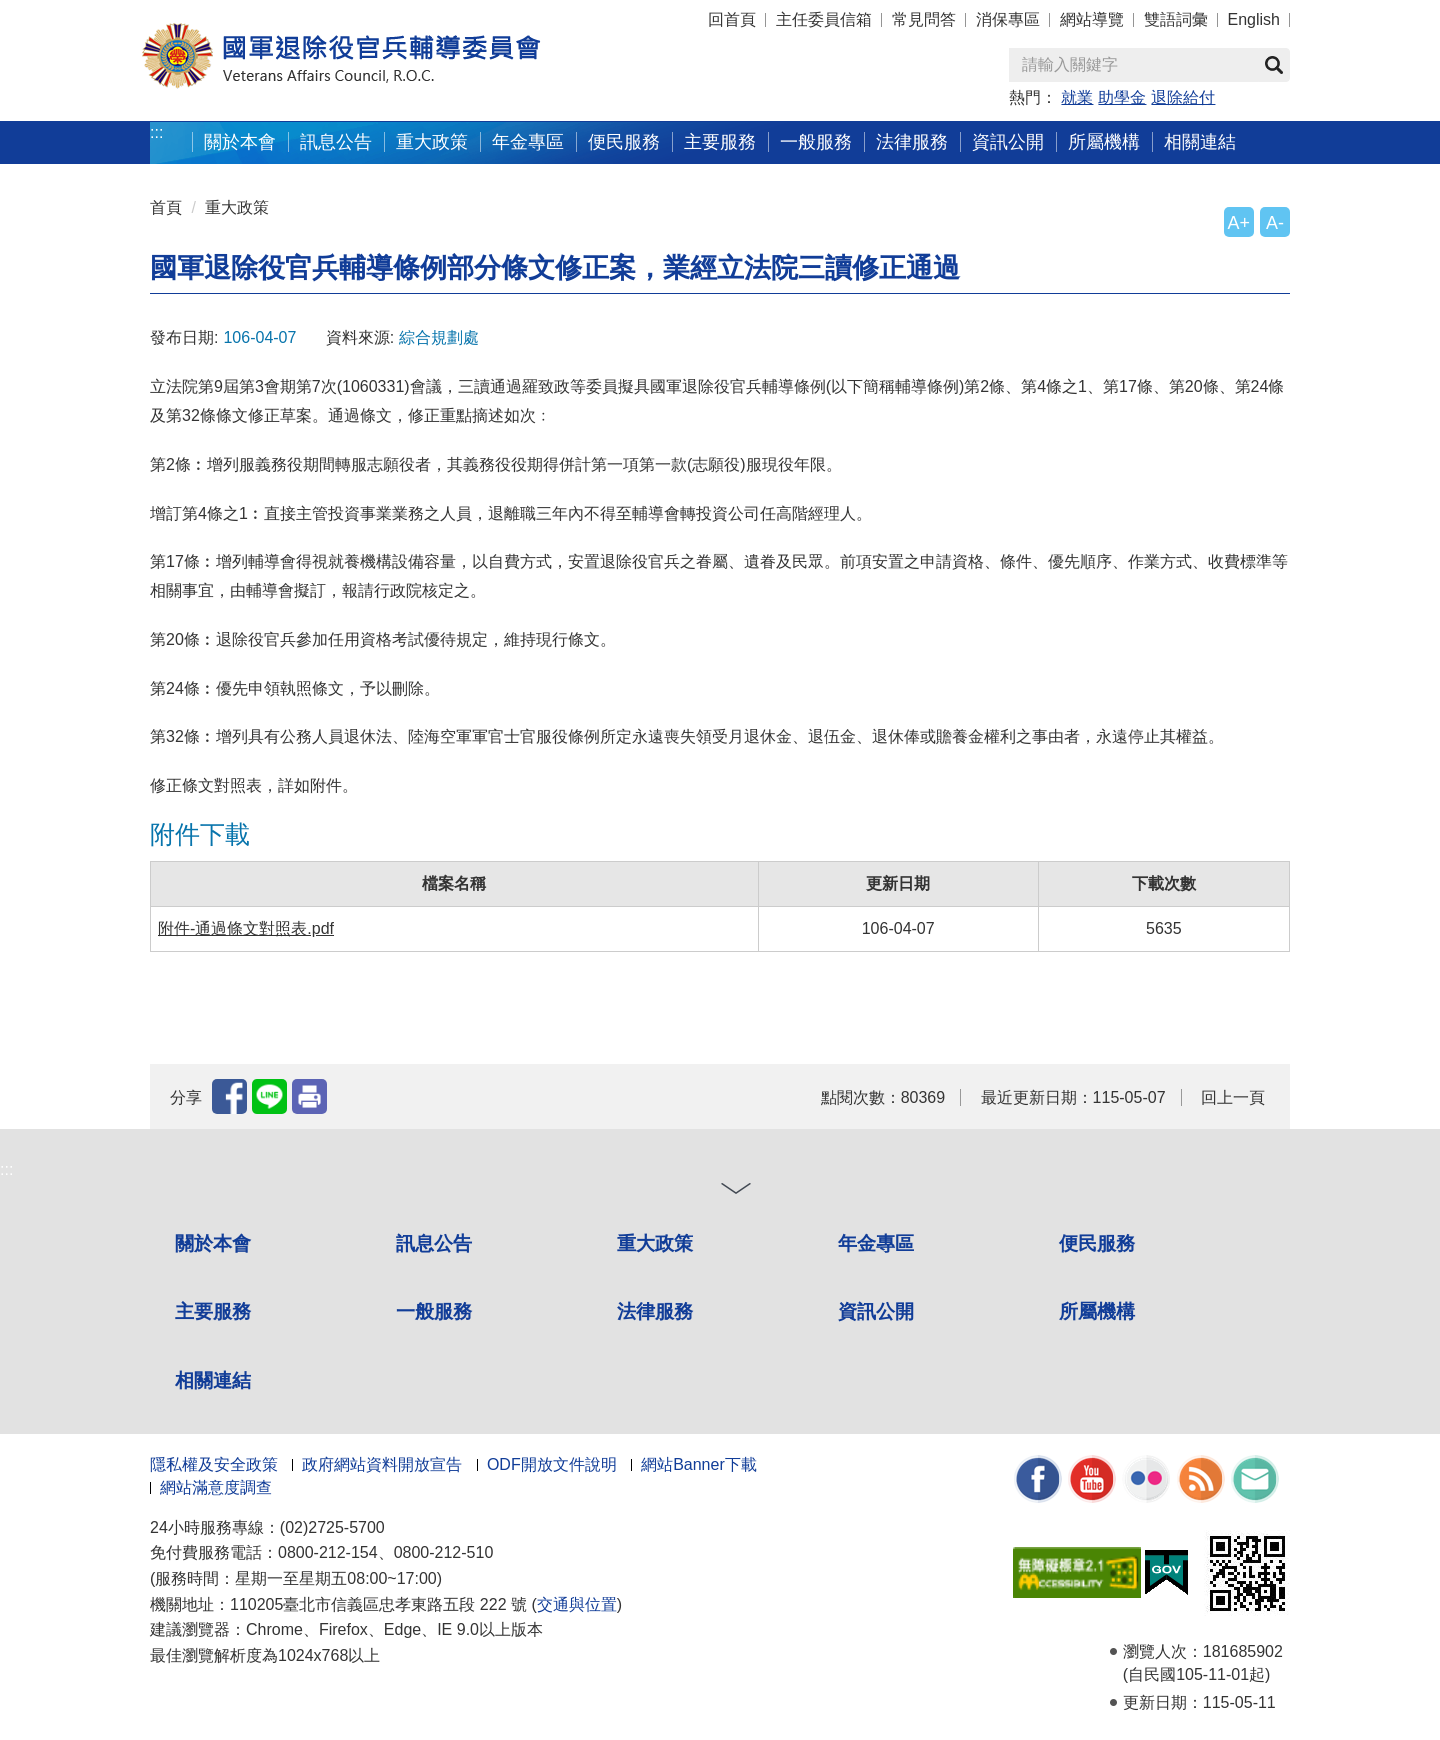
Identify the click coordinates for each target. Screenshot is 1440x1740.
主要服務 (213, 1311)
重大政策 (432, 141)
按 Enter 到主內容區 (90, 13)
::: (156, 132)
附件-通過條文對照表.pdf (246, 928)
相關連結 (213, 1380)
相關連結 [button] (1200, 141)
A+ (1239, 223)
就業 (1077, 97)
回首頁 (732, 19)
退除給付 (1183, 97)
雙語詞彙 (1176, 19)
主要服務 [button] (720, 141)
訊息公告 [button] (336, 141)
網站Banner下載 (699, 1464)
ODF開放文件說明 (552, 1464)
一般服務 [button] (816, 141)
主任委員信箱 (824, 19)
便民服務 (1097, 1243)
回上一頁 (1233, 1097)
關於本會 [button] (240, 141)
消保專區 (1008, 19)
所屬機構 (1097, 1311)
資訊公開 (876, 1311)
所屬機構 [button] (1104, 141)
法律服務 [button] (912, 141)
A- (1275, 223)
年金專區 (528, 141)
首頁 (166, 207)
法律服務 (655, 1311)
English (1254, 19)
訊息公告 (434, 1243)
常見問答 (924, 19)
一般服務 (434, 1311)
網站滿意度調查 (216, 1487)
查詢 (1274, 65)
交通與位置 (577, 1604)
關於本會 (213, 1243)
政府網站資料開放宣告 (382, 1464)
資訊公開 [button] (1008, 141)
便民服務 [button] (624, 141)
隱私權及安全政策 (214, 1464)
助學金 (1122, 97)
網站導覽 (1092, 19)
